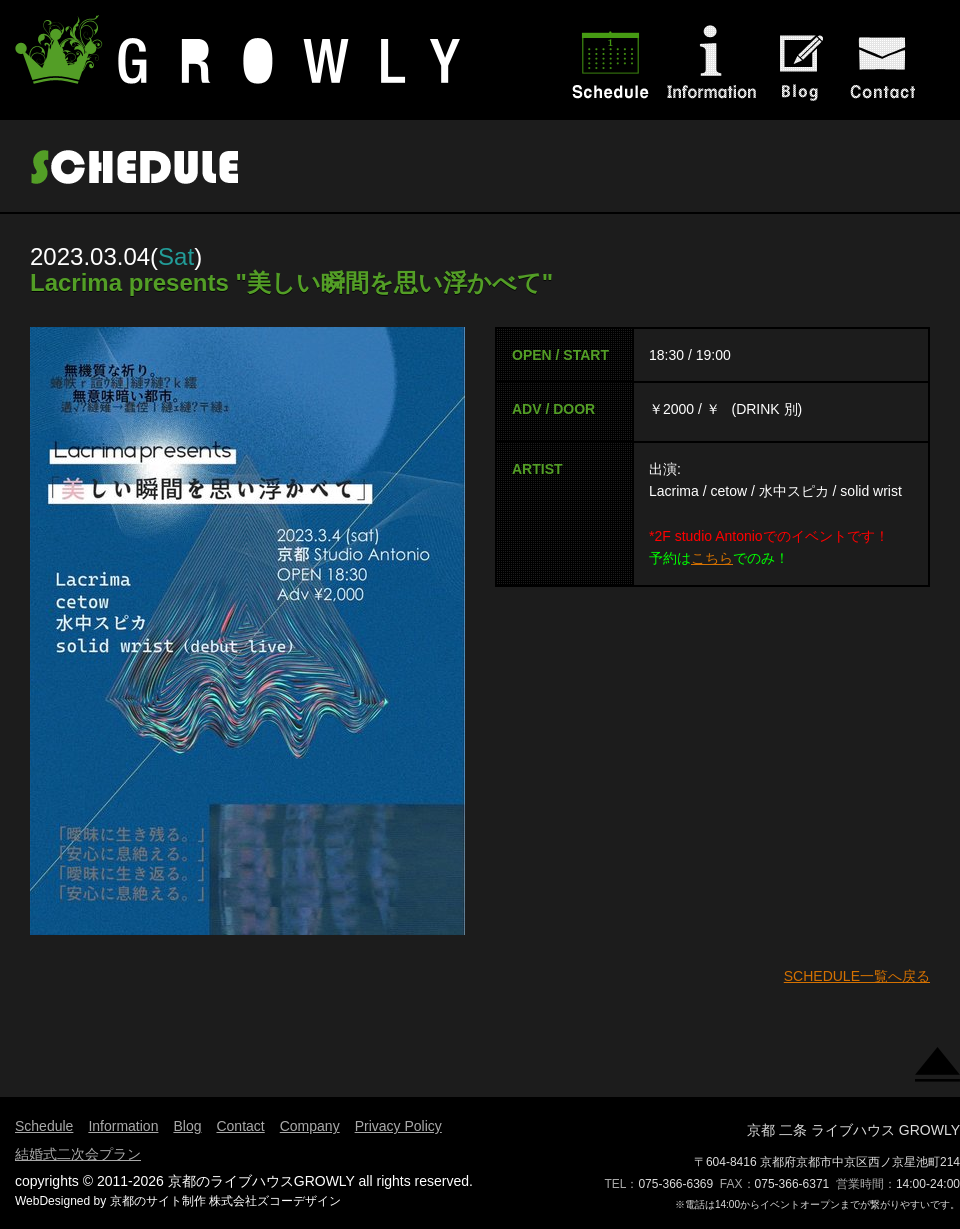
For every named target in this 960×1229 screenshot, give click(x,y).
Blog (187, 1126)
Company (310, 1126)
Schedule (44, 1126)
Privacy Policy (398, 1126)
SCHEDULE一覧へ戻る (857, 976)
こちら (712, 558)
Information (123, 1126)
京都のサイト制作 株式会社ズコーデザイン (225, 1201)
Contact (240, 1126)
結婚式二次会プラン (78, 1154)
